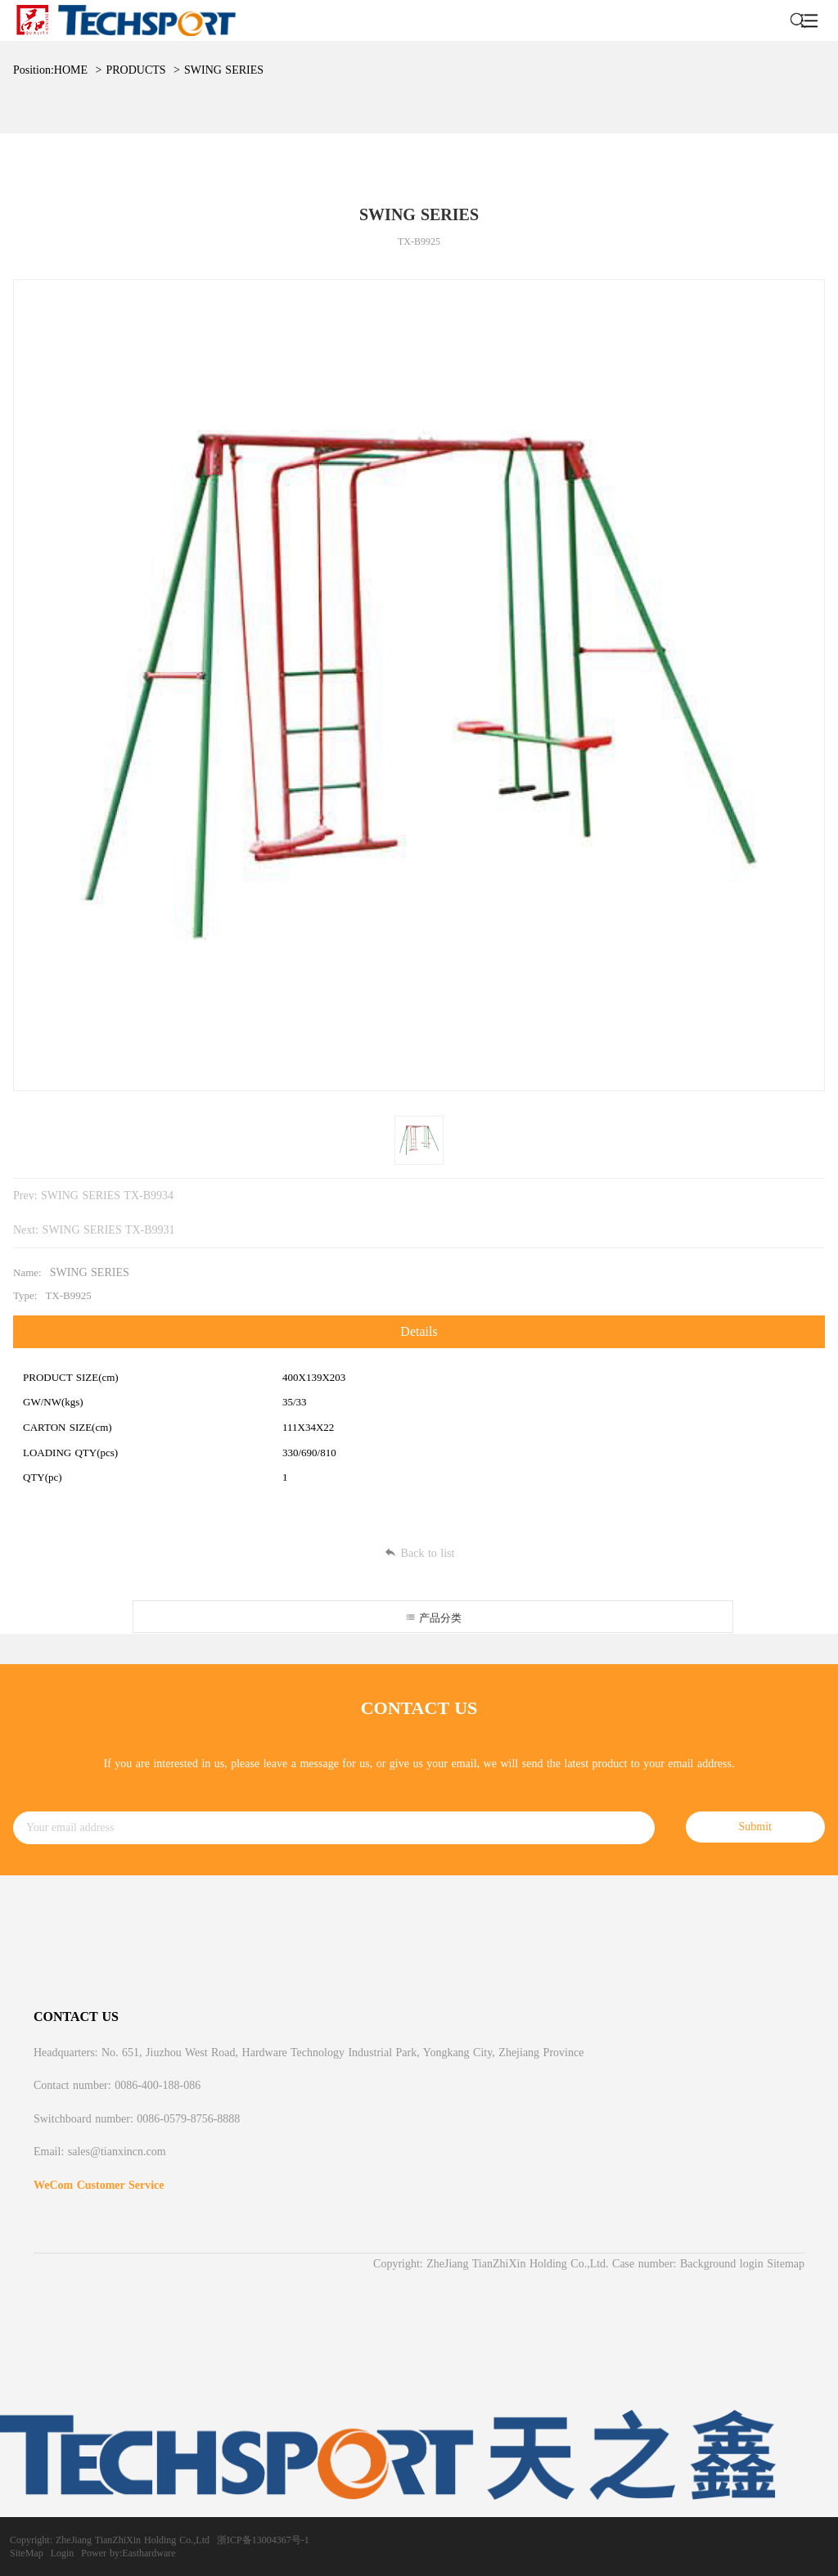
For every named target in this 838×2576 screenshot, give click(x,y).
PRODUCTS (135, 70)
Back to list (419, 1553)
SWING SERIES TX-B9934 (107, 1195)
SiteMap (26, 2553)
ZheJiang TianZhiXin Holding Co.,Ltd (133, 2540)
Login (62, 2553)
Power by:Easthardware (128, 2553)
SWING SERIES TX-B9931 (109, 1230)
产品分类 (433, 1618)
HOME (71, 70)
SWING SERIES (224, 70)
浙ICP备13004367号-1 (263, 2540)
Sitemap (785, 2264)
